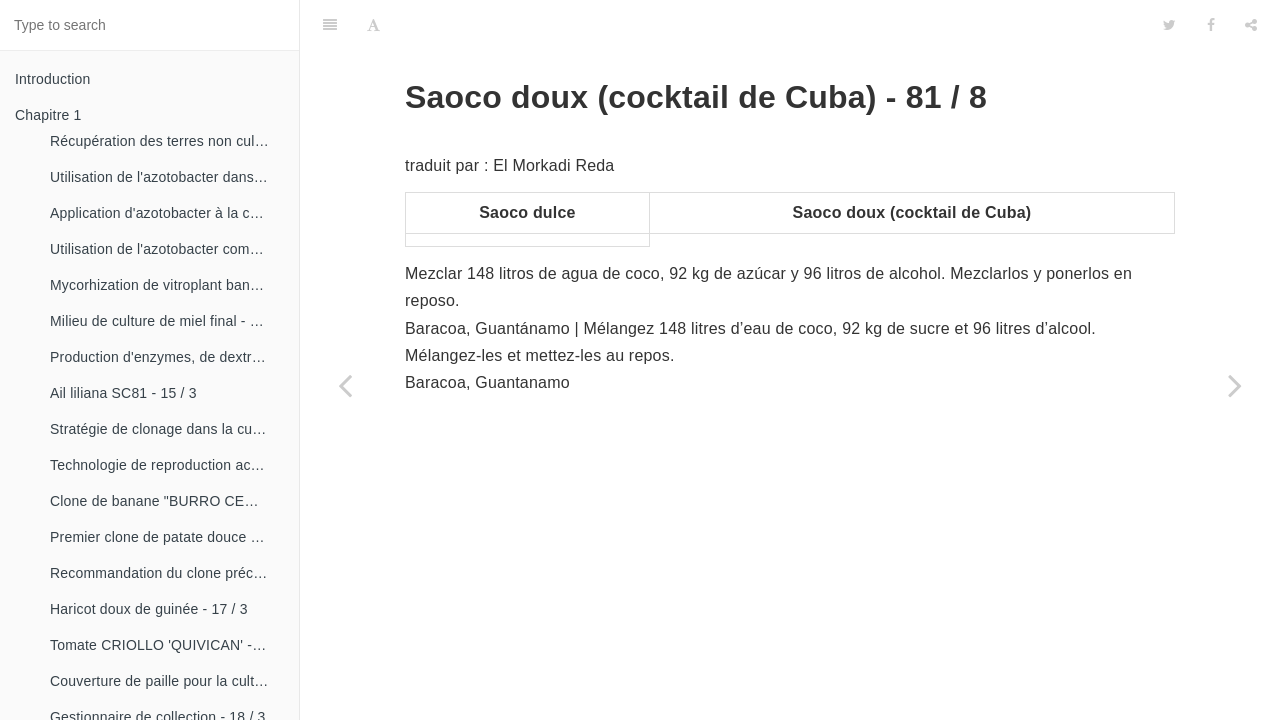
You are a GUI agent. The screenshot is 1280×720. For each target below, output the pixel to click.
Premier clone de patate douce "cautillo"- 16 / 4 (167, 537)
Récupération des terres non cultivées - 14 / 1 (167, 141)
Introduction (53, 79)
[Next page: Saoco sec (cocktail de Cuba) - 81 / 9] (1235, 385)
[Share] (1251, 25)
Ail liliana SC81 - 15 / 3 (123, 393)
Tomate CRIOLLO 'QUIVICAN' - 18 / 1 (167, 645)
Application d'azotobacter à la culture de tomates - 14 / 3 (167, 213)
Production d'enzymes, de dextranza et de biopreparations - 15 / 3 (167, 357)
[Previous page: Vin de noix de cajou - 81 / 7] (345, 385)
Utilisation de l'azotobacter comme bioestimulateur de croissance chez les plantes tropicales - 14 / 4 (167, 249)
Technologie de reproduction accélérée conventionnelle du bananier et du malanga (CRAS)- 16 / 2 (167, 465)
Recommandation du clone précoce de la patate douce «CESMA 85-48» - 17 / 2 (167, 573)
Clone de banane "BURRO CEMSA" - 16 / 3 (167, 501)
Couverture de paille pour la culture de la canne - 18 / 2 (167, 681)
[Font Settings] (373, 25)
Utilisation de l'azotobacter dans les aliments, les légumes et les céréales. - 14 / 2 (167, 177)
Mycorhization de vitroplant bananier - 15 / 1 (167, 285)
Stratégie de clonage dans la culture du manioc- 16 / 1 (167, 429)
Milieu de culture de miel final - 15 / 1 (167, 321)
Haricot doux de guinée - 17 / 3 (149, 609)
